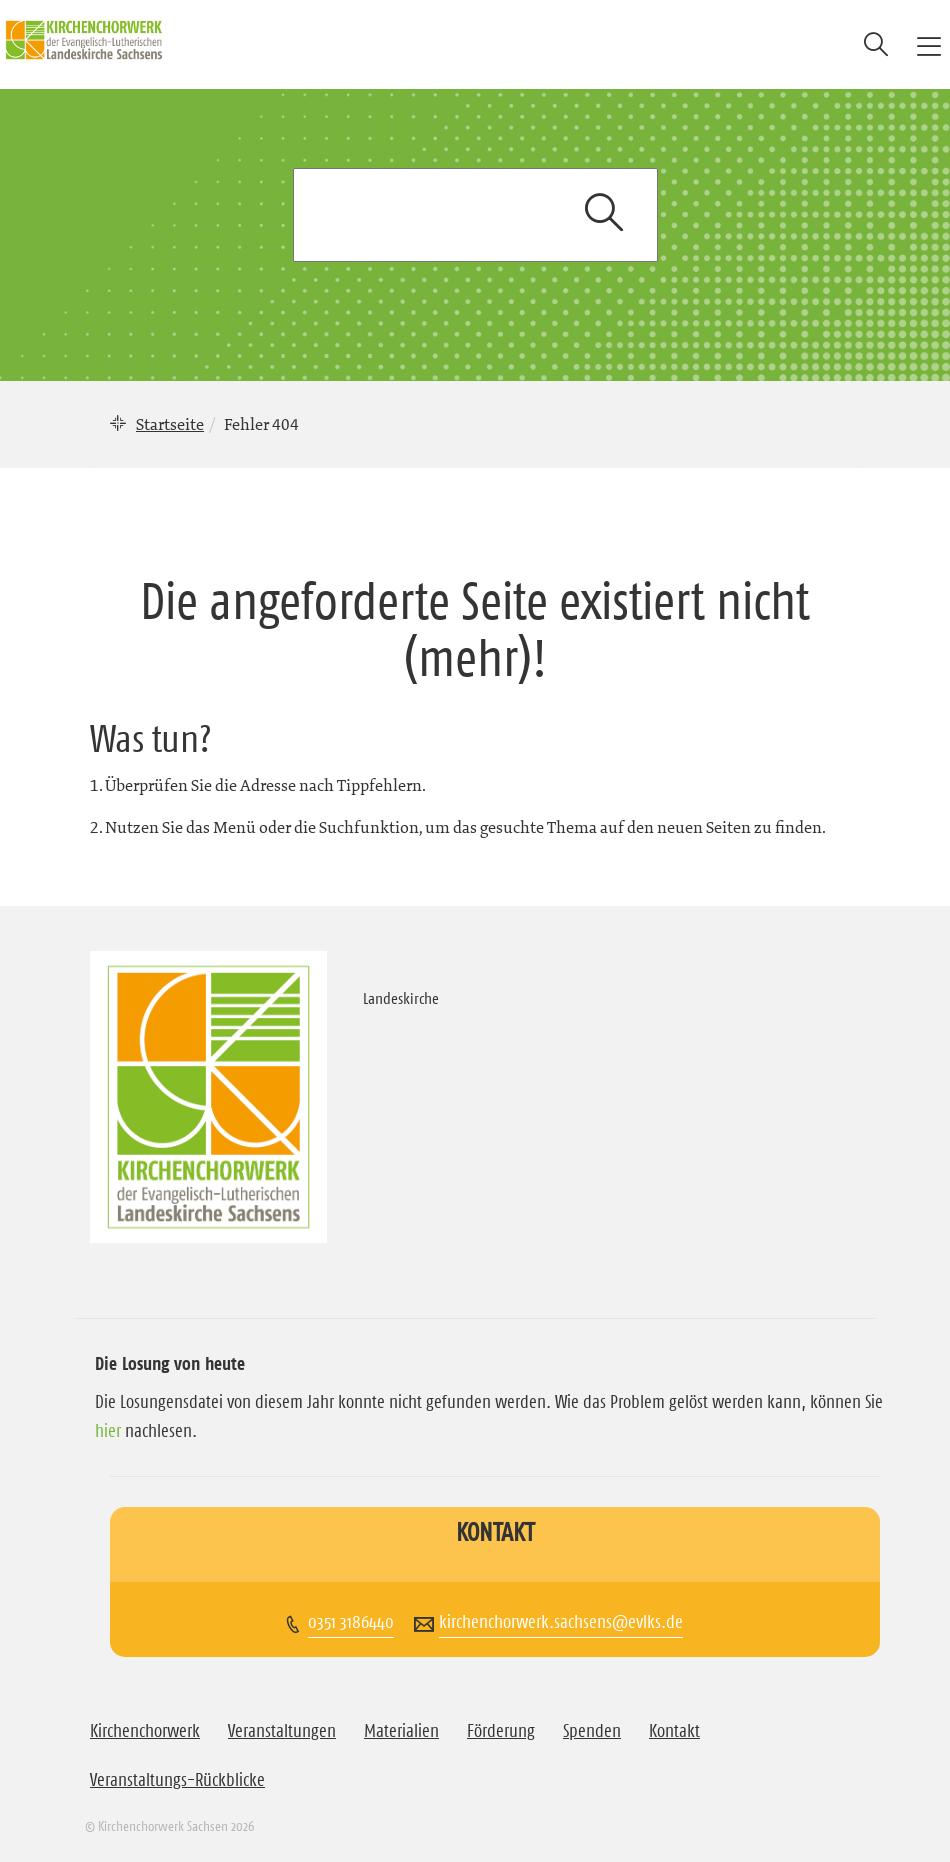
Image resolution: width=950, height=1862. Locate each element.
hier (108, 1431)
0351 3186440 (351, 1622)
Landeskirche (401, 998)
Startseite (170, 424)
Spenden (592, 1731)
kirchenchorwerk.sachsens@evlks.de (561, 1622)
